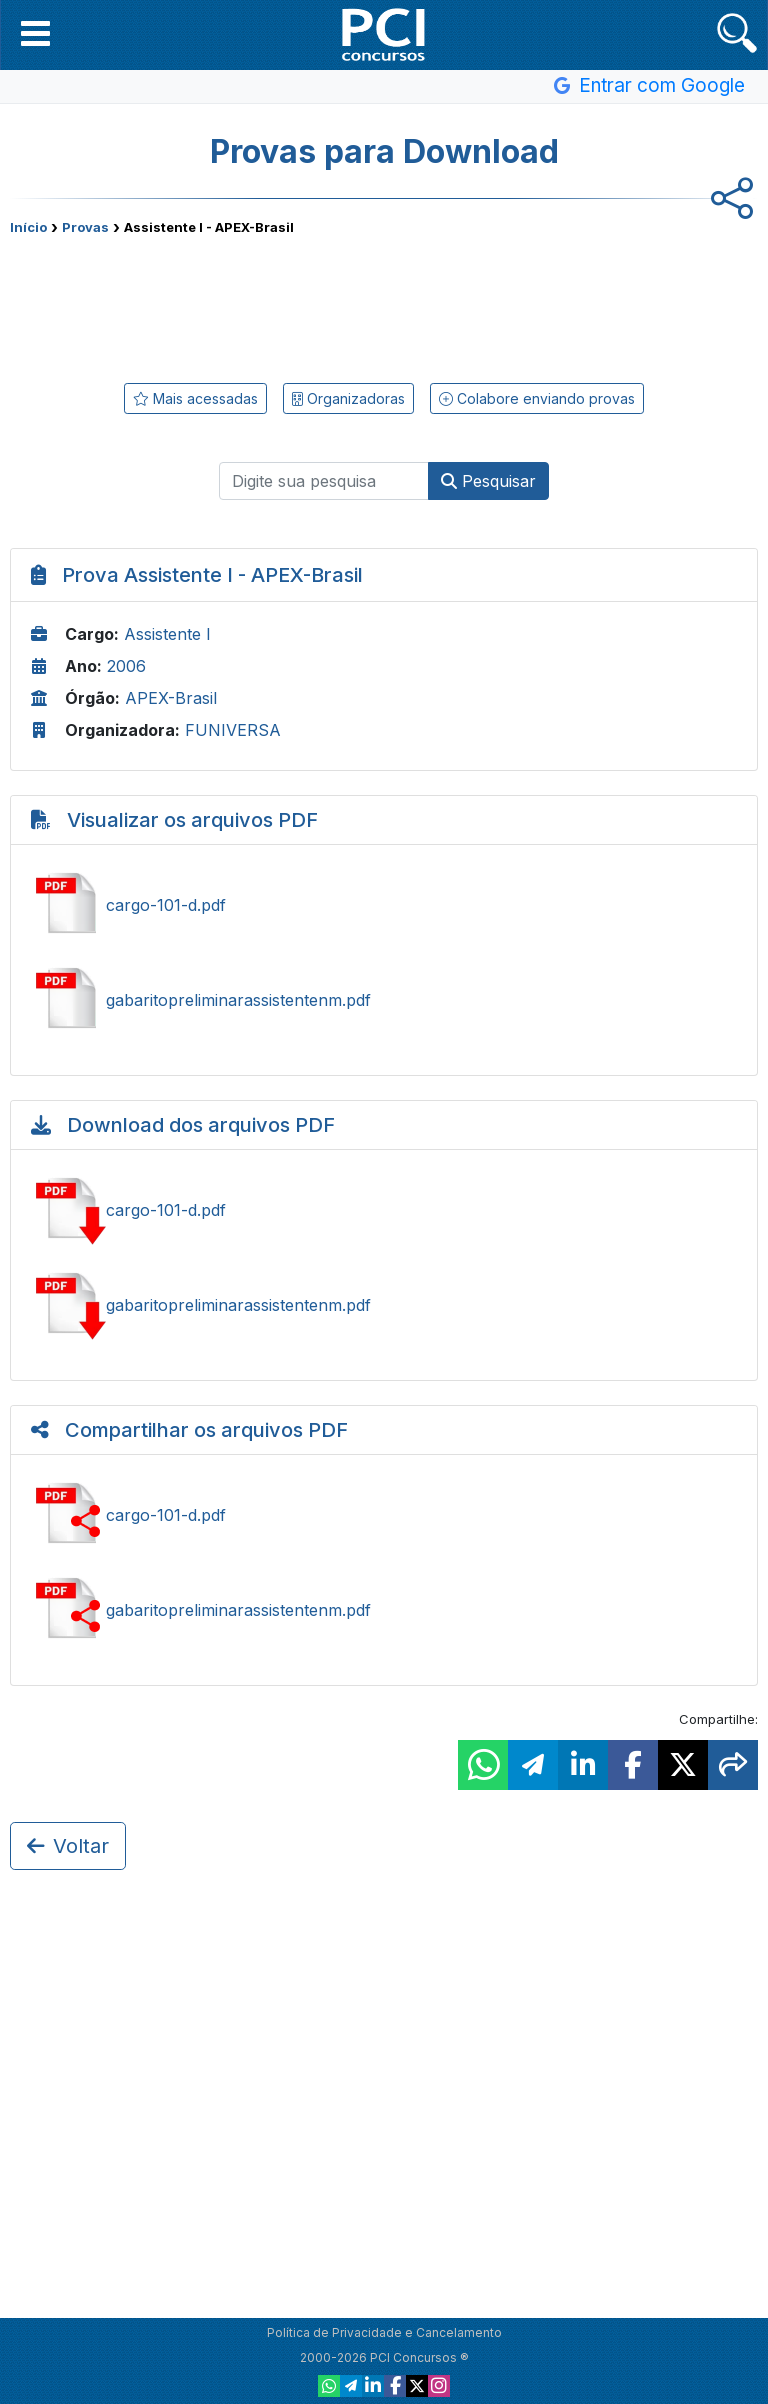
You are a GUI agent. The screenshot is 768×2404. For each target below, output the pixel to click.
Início (28, 227)
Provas (85, 227)
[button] (35, 33)
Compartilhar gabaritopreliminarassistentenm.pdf (384, 1610)
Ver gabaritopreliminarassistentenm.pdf (384, 1000)
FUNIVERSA (233, 730)
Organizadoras (348, 398)
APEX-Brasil (171, 698)
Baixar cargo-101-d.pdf (384, 1210)
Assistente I (167, 634)
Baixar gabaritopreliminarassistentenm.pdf (384, 1305)
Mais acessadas (195, 398)
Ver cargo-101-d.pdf (384, 905)
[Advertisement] (384, 305)
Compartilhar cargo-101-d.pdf (384, 1515)
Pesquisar (488, 481)
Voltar (68, 1846)
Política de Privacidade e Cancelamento (384, 2332)
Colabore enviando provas (537, 398)
